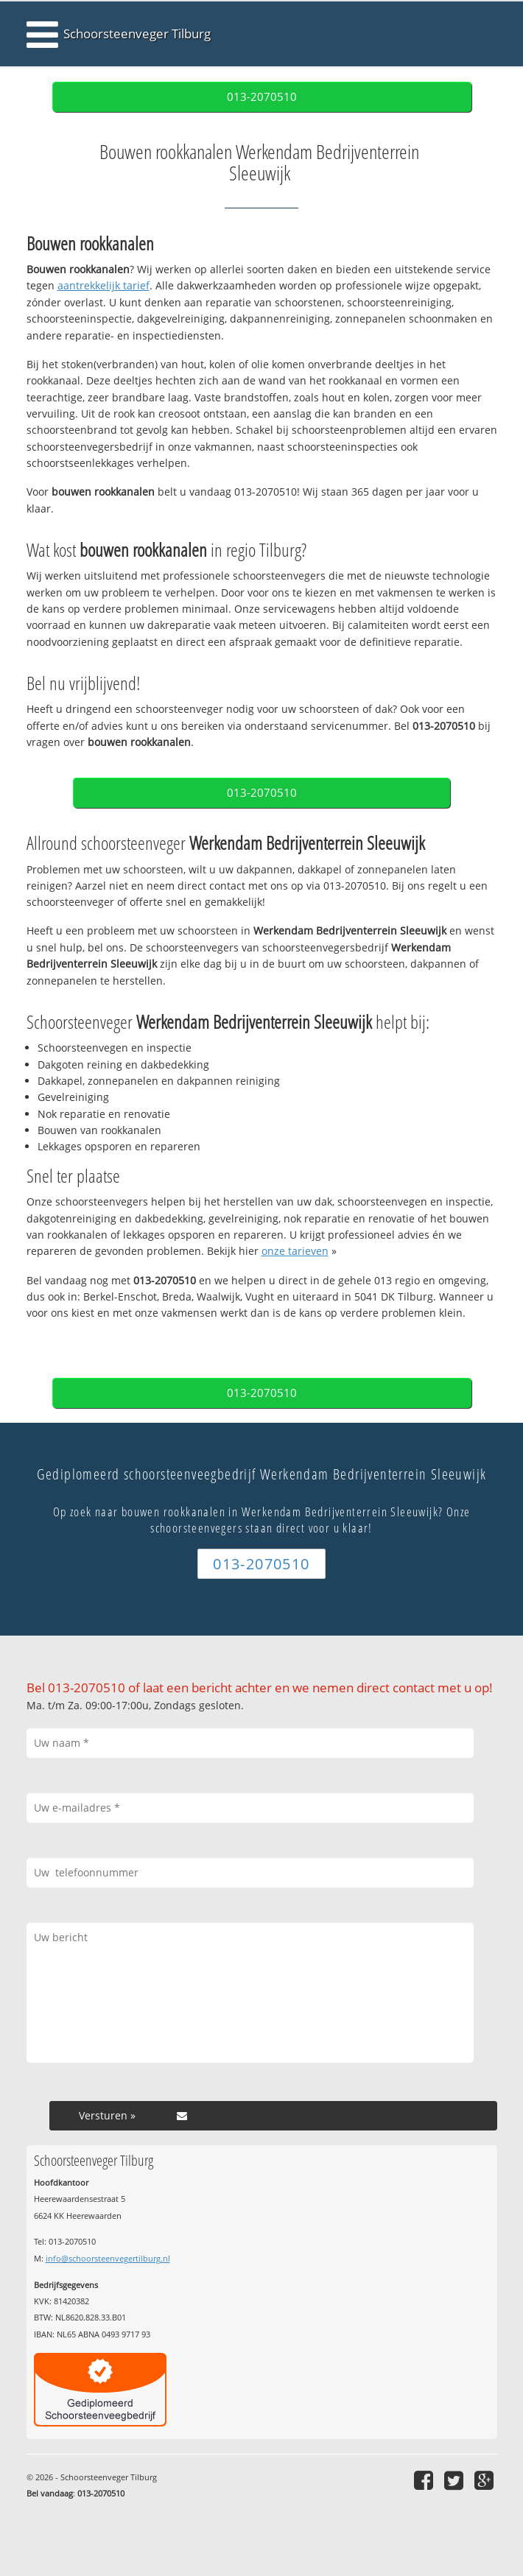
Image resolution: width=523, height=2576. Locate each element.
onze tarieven (295, 1251)
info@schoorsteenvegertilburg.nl (108, 2258)
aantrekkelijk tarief (103, 285)
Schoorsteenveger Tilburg (137, 33)
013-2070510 (262, 97)
